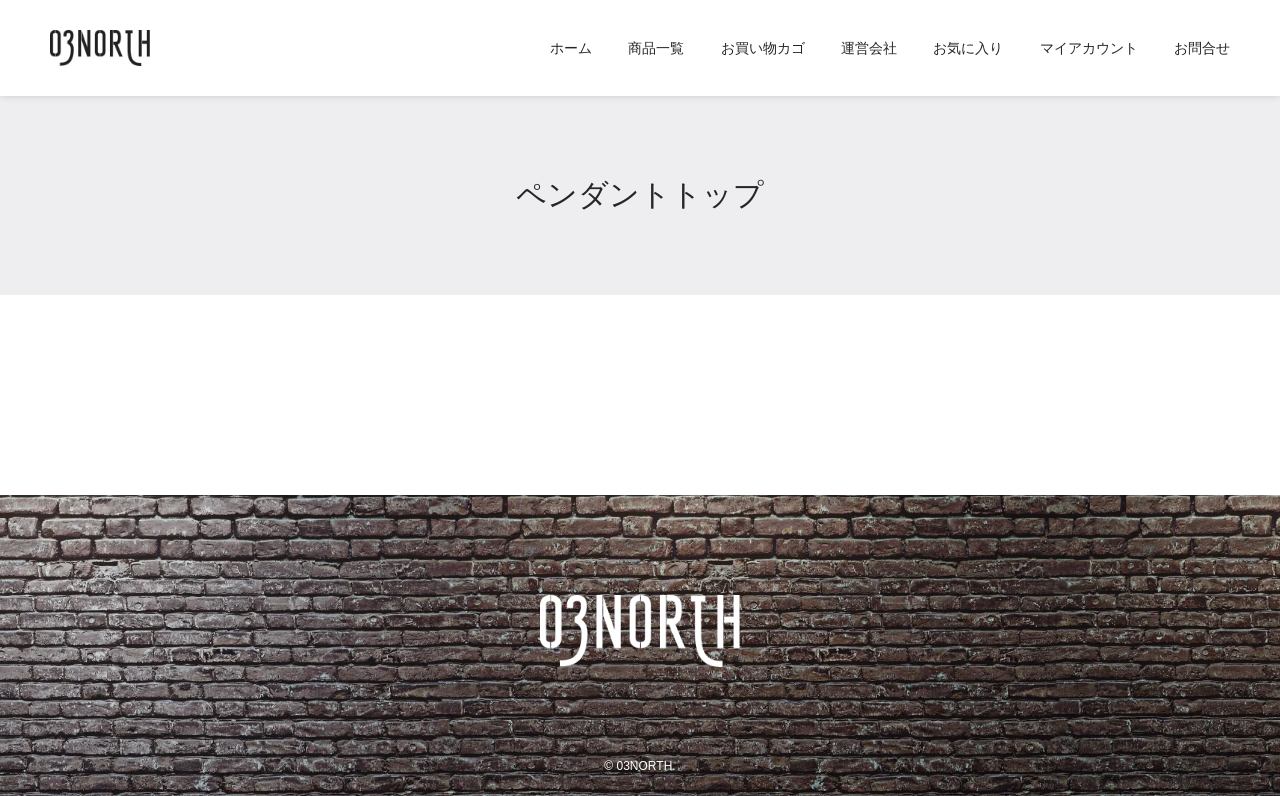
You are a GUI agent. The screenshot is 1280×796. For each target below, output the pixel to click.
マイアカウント (1089, 48)
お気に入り (968, 48)
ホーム (571, 48)
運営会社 (869, 48)
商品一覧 (656, 48)
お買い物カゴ (763, 48)
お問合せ (1202, 48)
